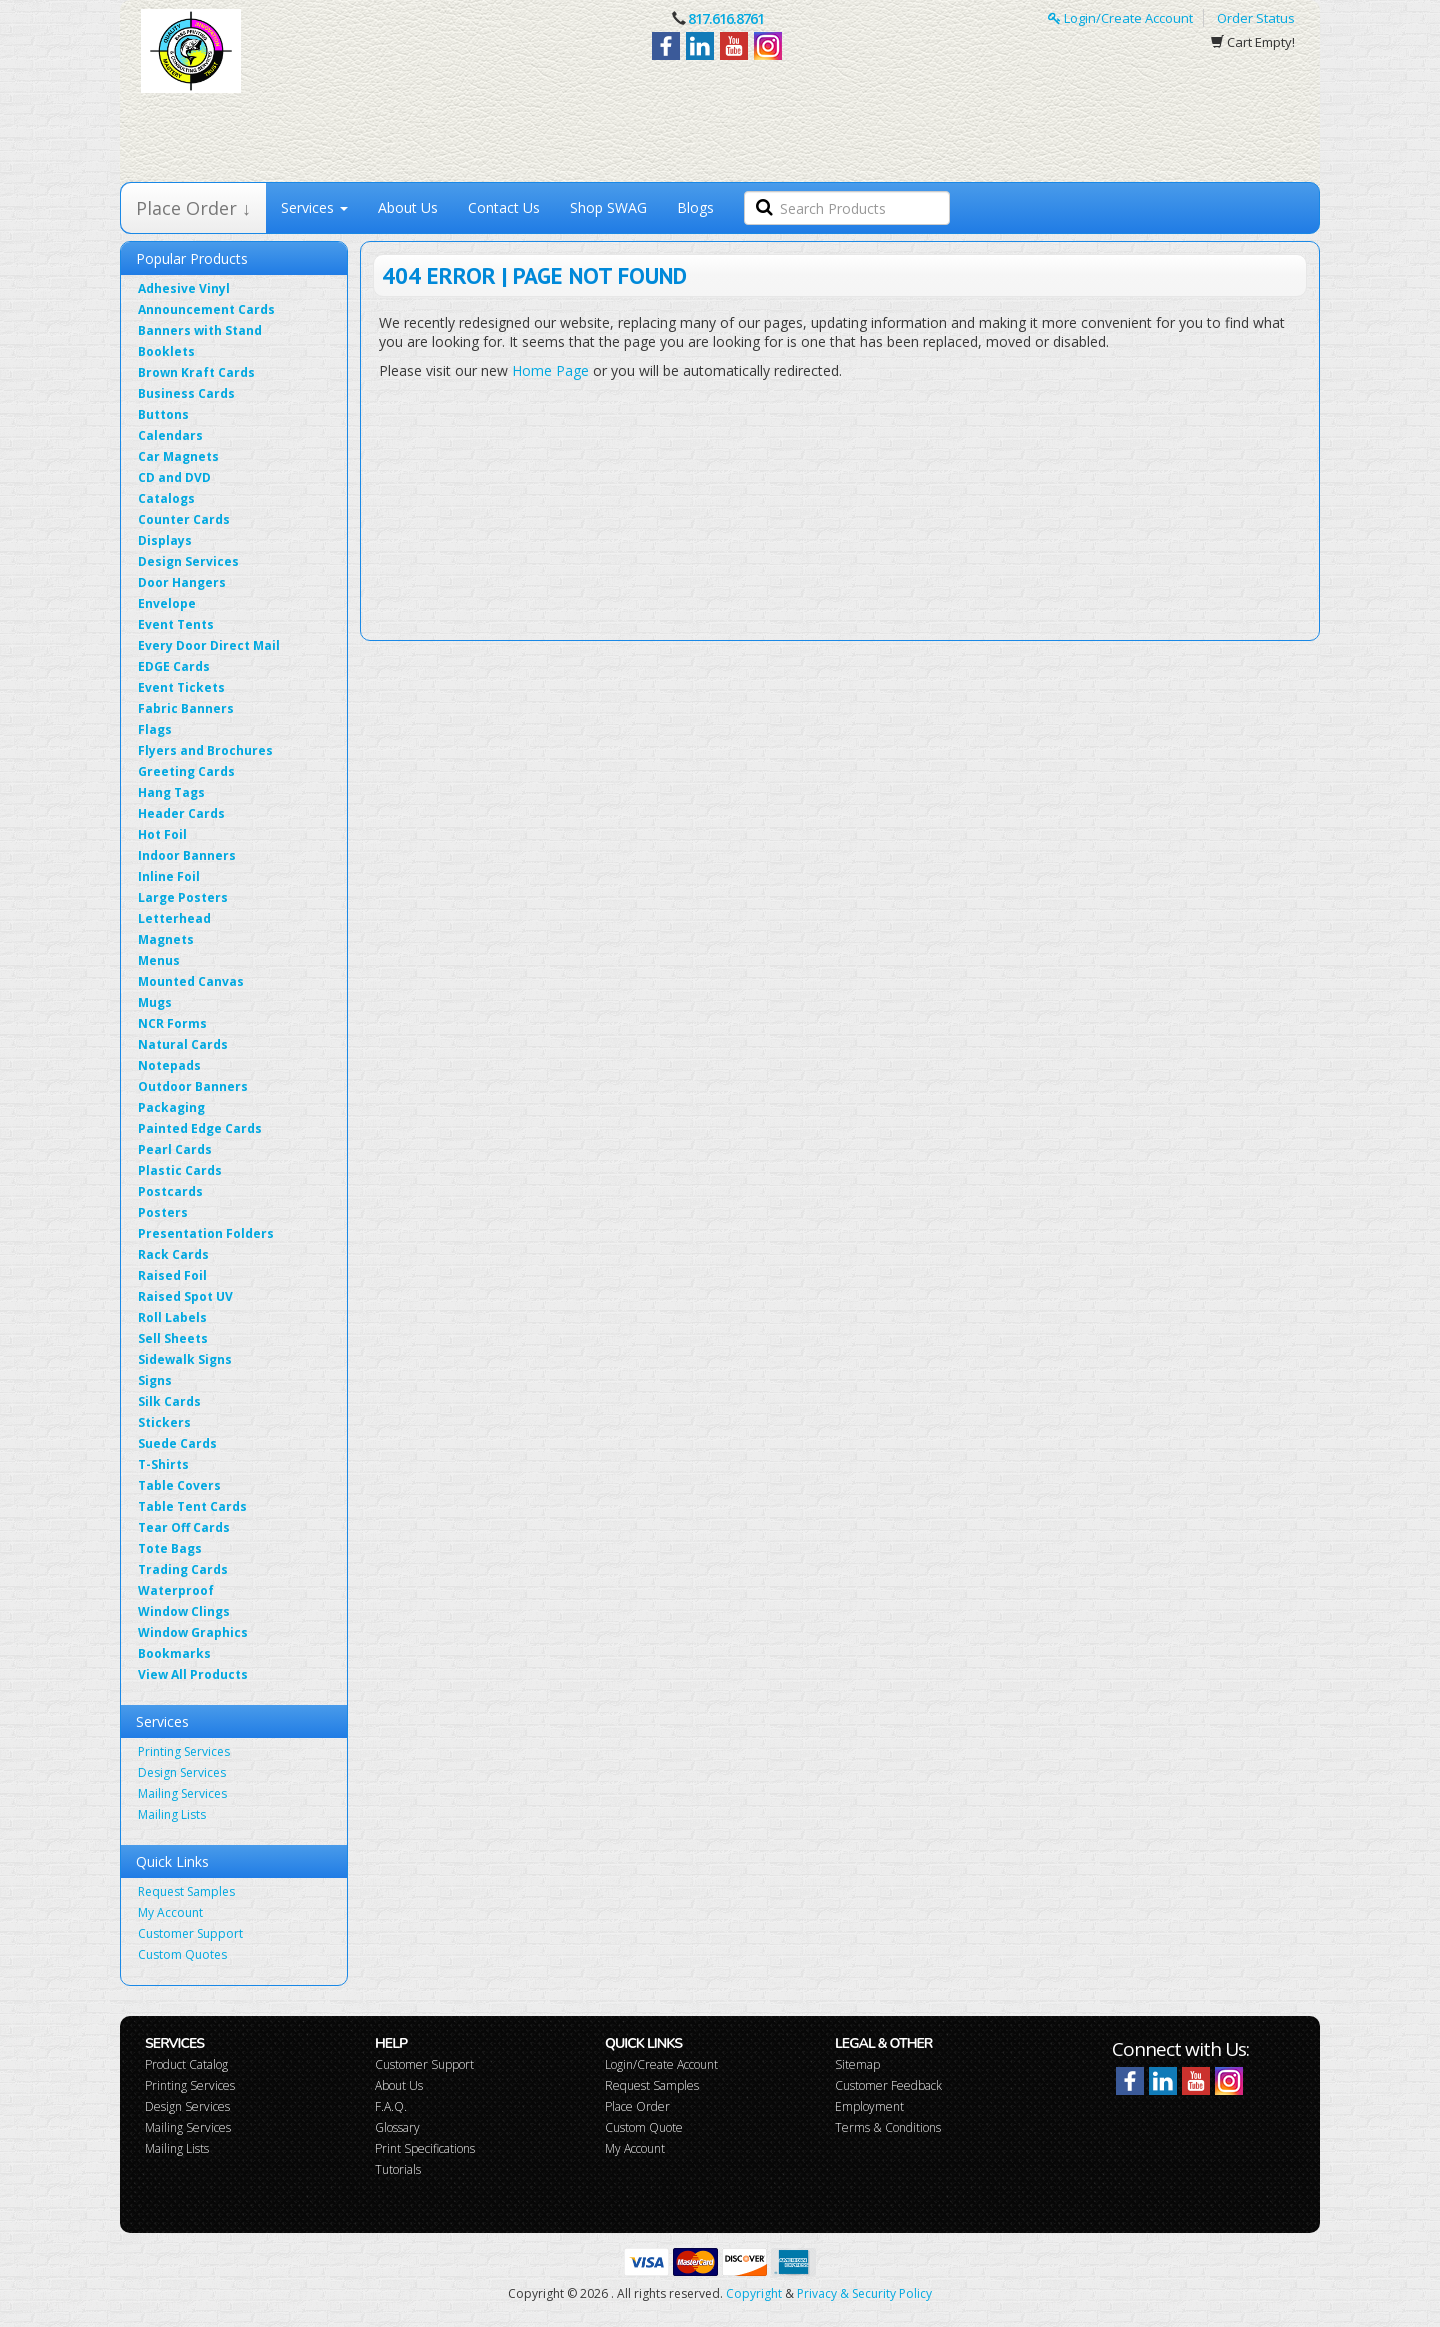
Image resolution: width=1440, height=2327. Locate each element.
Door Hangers (182, 582)
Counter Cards (184, 519)
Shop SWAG (608, 207)
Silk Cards (169, 1401)
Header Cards (181, 813)
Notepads (169, 1065)
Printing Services (184, 1751)
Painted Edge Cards (200, 1128)
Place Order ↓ (193, 208)
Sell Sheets (173, 1338)
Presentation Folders (206, 1233)
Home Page (550, 370)
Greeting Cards (186, 771)
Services (314, 207)
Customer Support (190, 1933)
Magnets (166, 939)
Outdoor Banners (193, 1086)
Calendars (170, 435)
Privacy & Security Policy (864, 2293)
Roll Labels (172, 1317)
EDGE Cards (174, 666)
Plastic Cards (180, 1170)
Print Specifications (425, 2148)
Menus (159, 960)
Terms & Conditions (888, 2127)
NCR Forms (172, 1023)
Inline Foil (169, 876)
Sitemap (857, 2064)
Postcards (170, 1191)
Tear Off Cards (184, 1527)
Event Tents (176, 624)
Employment (869, 2106)
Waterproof (176, 1590)
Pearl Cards (175, 1149)
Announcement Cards (206, 309)
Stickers (164, 1422)
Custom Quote (644, 2127)
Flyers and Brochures (205, 750)
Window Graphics (193, 1632)
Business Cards (186, 393)
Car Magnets (178, 456)
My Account (170, 1912)
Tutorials (398, 2169)
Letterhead (174, 918)
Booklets (166, 351)
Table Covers (179, 1485)
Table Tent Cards (192, 1506)
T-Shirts (163, 1464)
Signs (155, 1380)
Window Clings (184, 1611)
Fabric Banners (186, 708)
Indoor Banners (187, 855)
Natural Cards (183, 1044)
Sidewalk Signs (185, 1359)
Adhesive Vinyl (184, 288)
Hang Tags (171, 792)
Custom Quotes (182, 1954)
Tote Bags (170, 1548)
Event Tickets (181, 687)
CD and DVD (174, 477)
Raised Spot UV (185, 1296)
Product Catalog (186, 2064)
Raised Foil (172, 1275)
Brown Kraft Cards (196, 372)
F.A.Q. (391, 2106)
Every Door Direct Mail (209, 645)
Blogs (695, 207)
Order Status (1256, 18)
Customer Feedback (888, 2085)
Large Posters (183, 897)
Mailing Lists (172, 1814)
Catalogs (166, 498)
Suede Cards (177, 1443)
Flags (155, 729)
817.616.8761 (726, 18)
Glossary (397, 2127)
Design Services (188, 561)
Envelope (167, 603)
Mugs (155, 1002)
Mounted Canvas (191, 981)
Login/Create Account (1120, 18)
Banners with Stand (200, 330)
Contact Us (504, 207)
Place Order (637, 2106)
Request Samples (186, 1891)
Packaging (171, 1107)
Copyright (754, 2293)
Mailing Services (182, 1793)
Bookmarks (174, 1653)
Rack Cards (173, 1254)
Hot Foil (162, 834)
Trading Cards (183, 1569)
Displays (165, 540)
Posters (163, 1212)
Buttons (163, 414)
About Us (408, 207)
